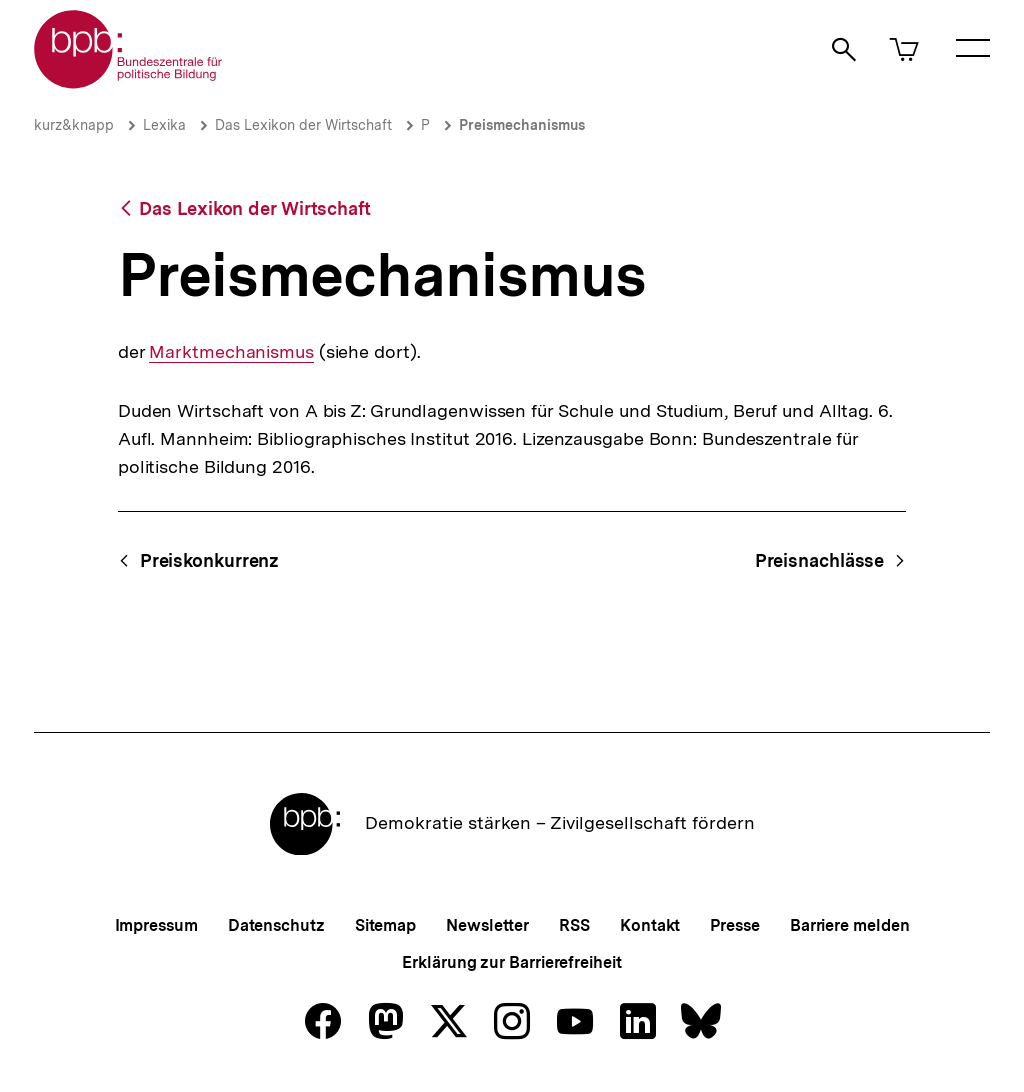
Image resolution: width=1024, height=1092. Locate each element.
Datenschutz (276, 925)
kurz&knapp (74, 125)
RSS (574, 925)
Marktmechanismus (231, 352)
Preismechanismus (522, 125)
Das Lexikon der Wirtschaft (303, 125)
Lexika (164, 125)
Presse (734, 925)
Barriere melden (850, 925)
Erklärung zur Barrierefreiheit (511, 962)
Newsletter (487, 925)
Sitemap (385, 925)
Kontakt (650, 925)
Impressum (156, 925)
